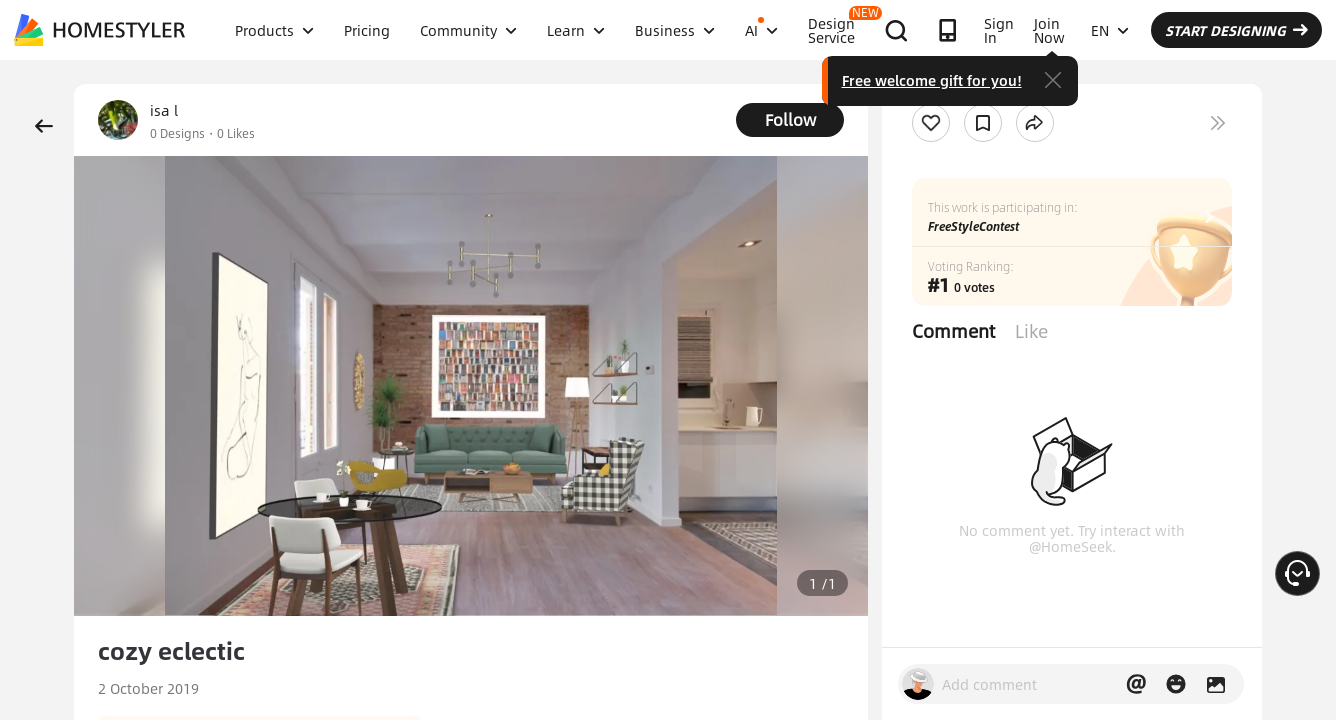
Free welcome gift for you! (932, 80)
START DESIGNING (1236, 30)
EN (1110, 30)
